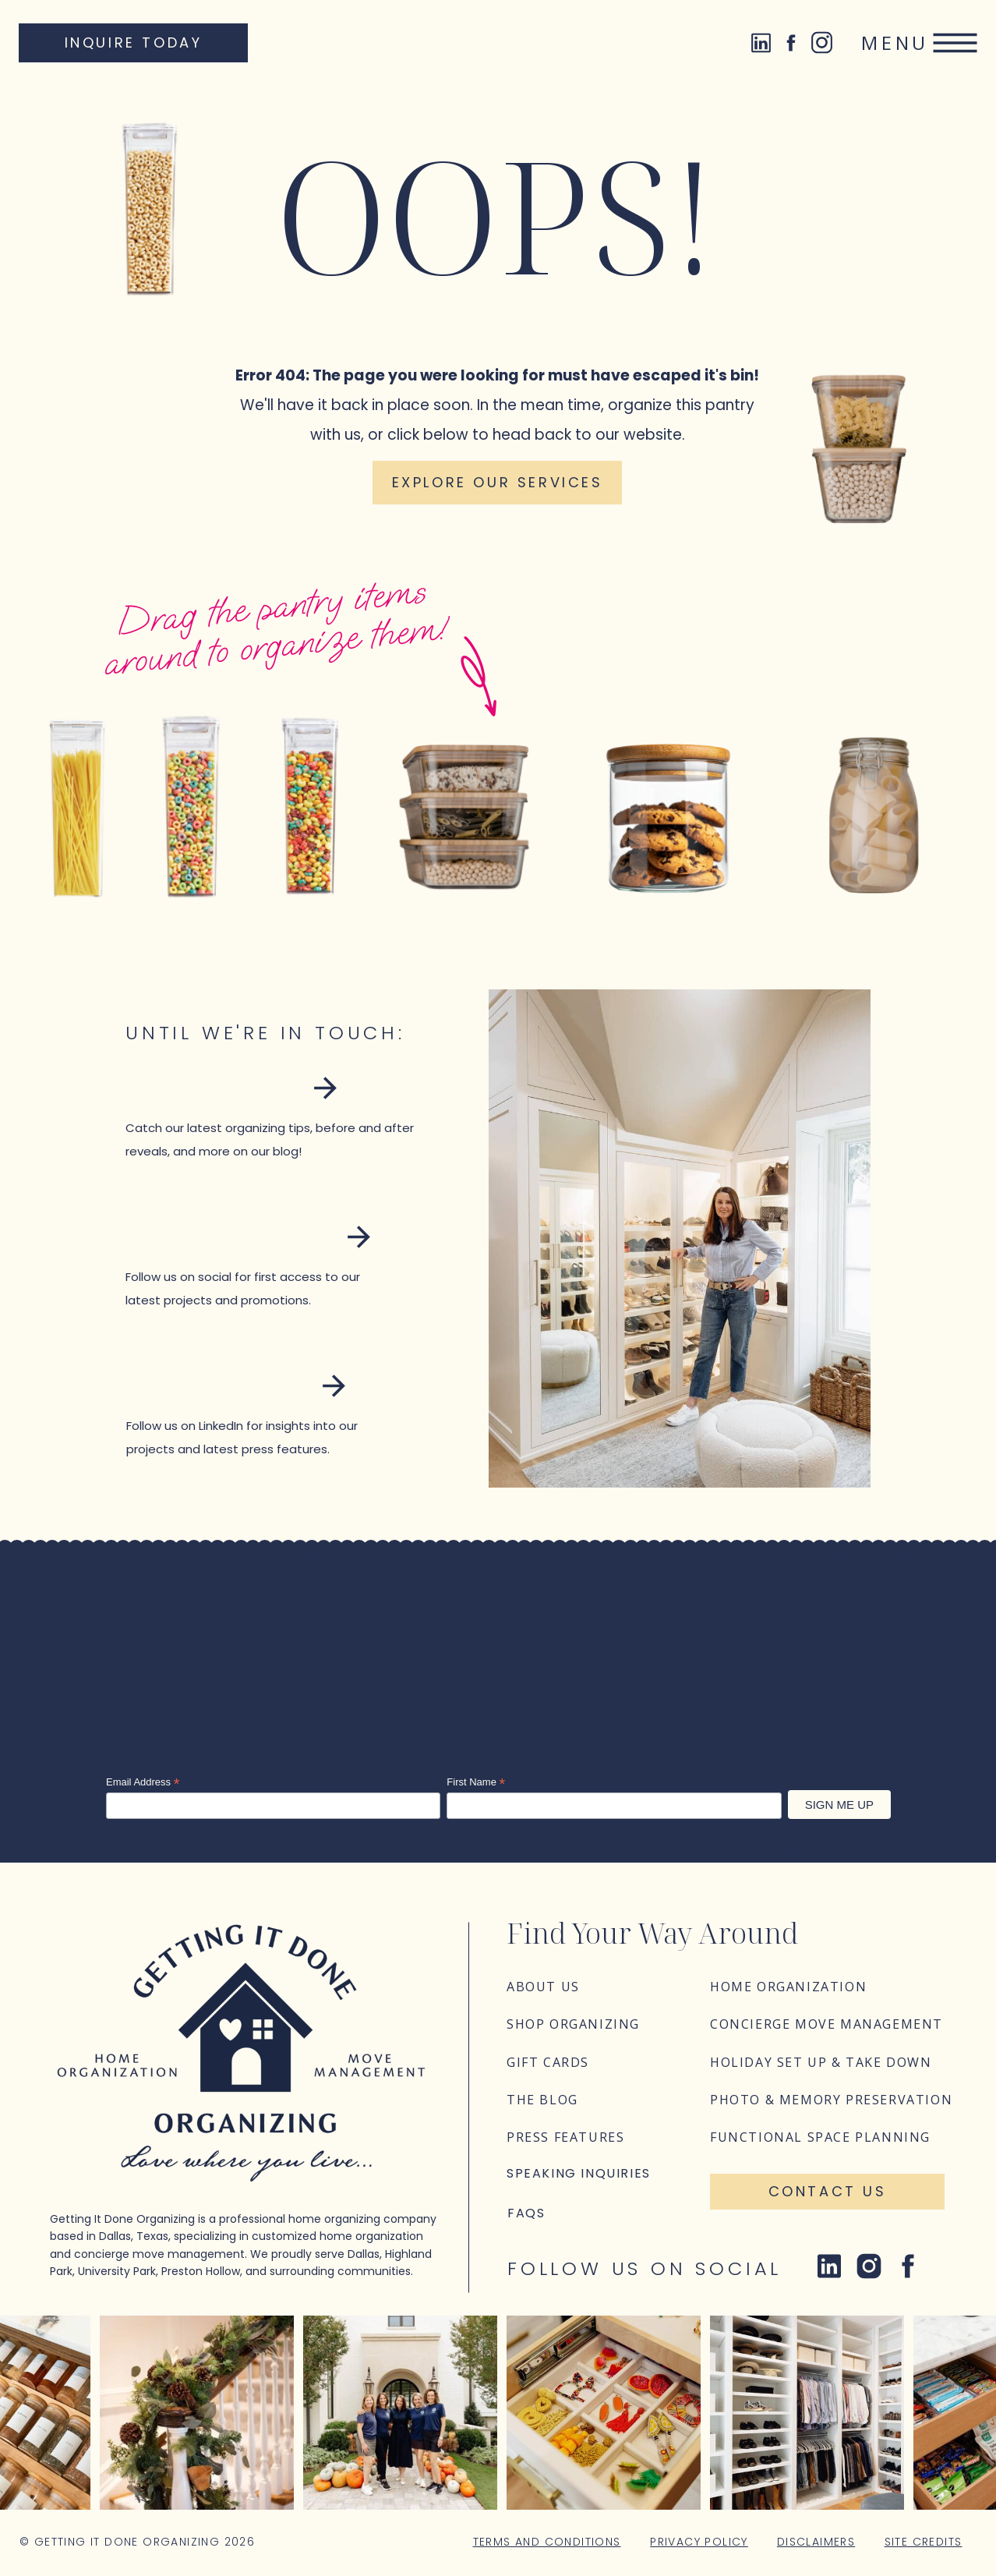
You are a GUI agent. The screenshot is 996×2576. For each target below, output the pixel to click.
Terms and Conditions (547, 2541)
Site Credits (923, 2541)
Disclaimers (816, 2541)
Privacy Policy (699, 2541)
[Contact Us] (827, 2192)
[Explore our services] (497, 482)
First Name (476, 1782)
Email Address (142, 1782)
